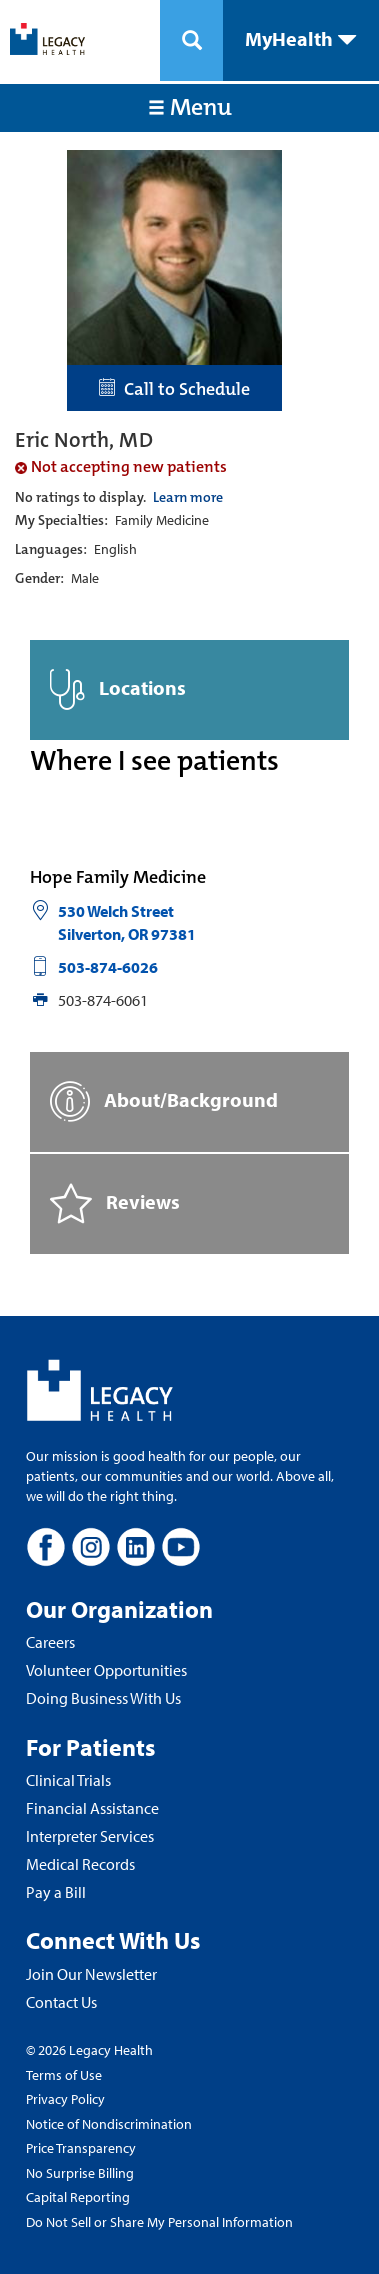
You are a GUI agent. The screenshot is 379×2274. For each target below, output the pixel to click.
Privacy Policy (65, 2099)
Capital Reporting (78, 2197)
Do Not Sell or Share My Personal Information (159, 2222)
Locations (118, 689)
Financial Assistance (92, 1808)
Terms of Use (64, 2075)
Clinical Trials (68, 1780)
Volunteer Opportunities (106, 1670)
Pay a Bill (56, 1892)
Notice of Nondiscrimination (109, 2124)
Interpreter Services (90, 1836)
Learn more (188, 497)
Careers (50, 1642)
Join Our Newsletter (91, 1974)
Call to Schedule (174, 389)
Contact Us (61, 2002)
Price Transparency (81, 2148)
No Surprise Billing (80, 2173)
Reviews (115, 1203)
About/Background (164, 1101)
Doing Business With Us (103, 1698)
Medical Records (80, 1864)
